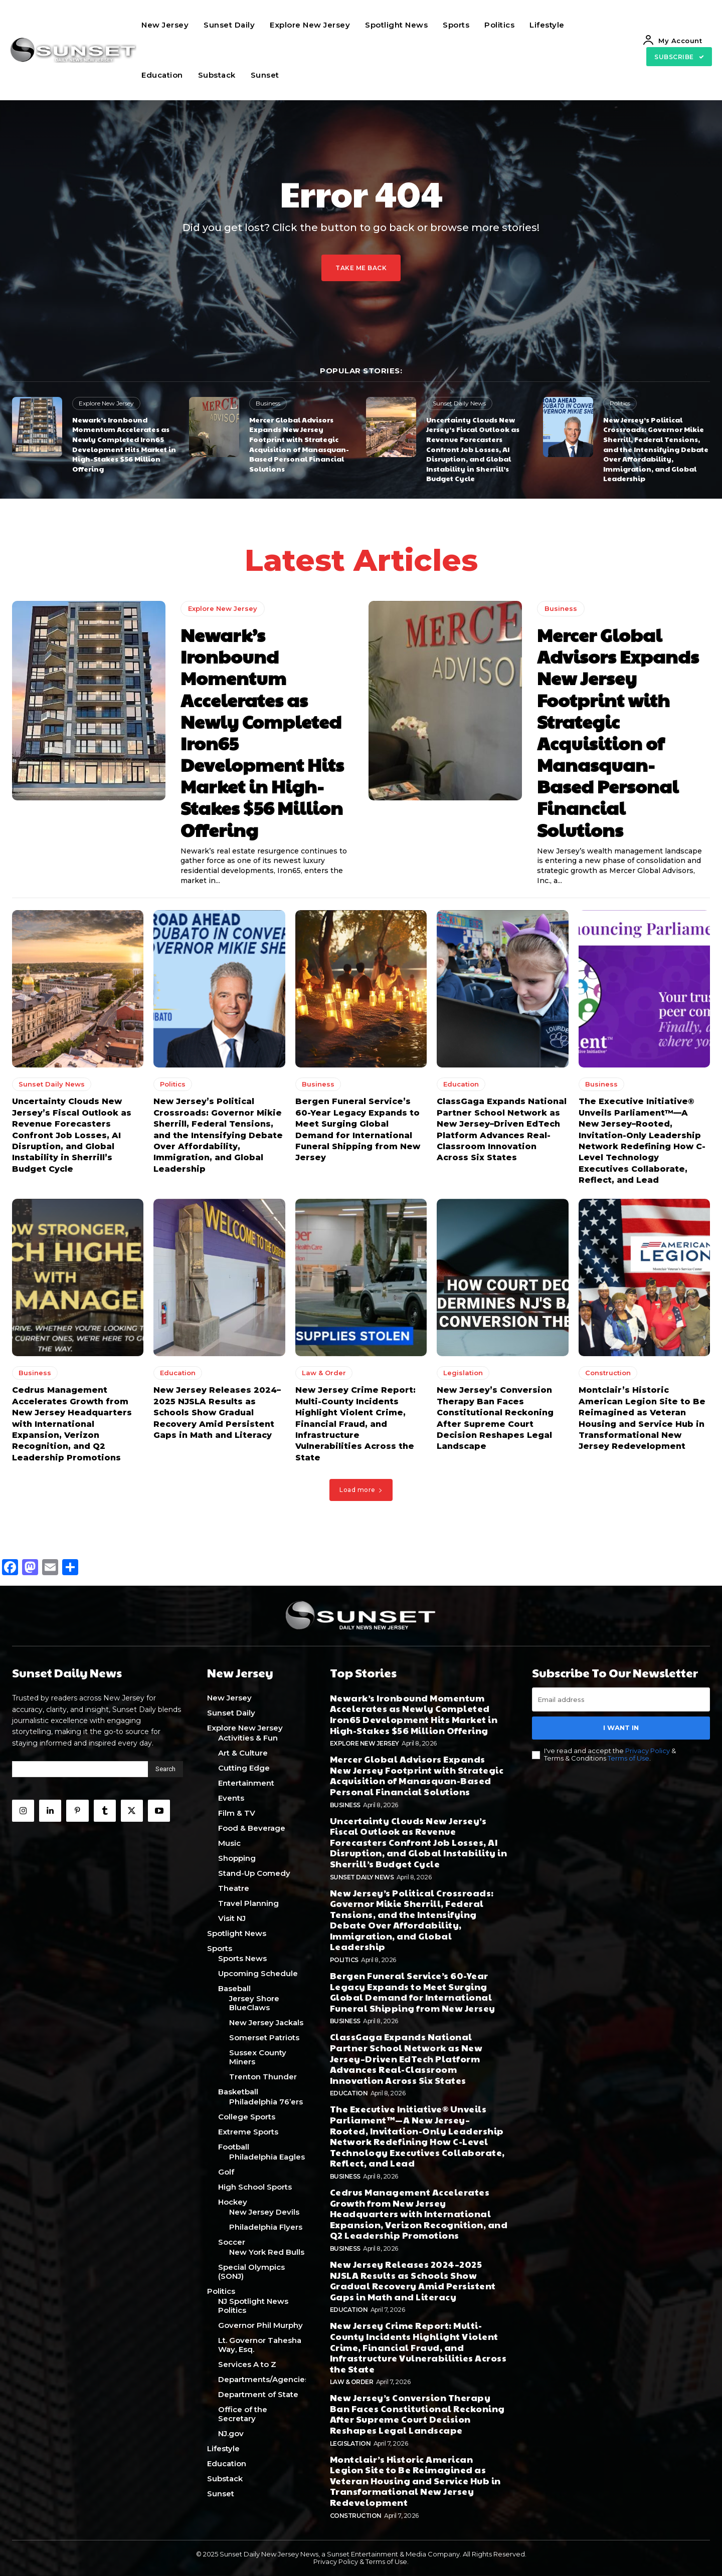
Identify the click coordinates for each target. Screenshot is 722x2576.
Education (461, 1085)
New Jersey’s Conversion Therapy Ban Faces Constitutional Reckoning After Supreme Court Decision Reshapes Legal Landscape (417, 2413)
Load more (361, 1489)
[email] (621, 1699)
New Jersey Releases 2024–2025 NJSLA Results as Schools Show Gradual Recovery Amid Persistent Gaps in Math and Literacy (217, 1413)
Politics (620, 403)
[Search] (165, 1769)
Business (268, 403)
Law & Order (324, 1373)
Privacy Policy (647, 1750)
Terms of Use (628, 1758)
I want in (621, 1728)
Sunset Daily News (459, 403)
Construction (608, 1373)
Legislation (463, 1373)
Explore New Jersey (106, 403)
